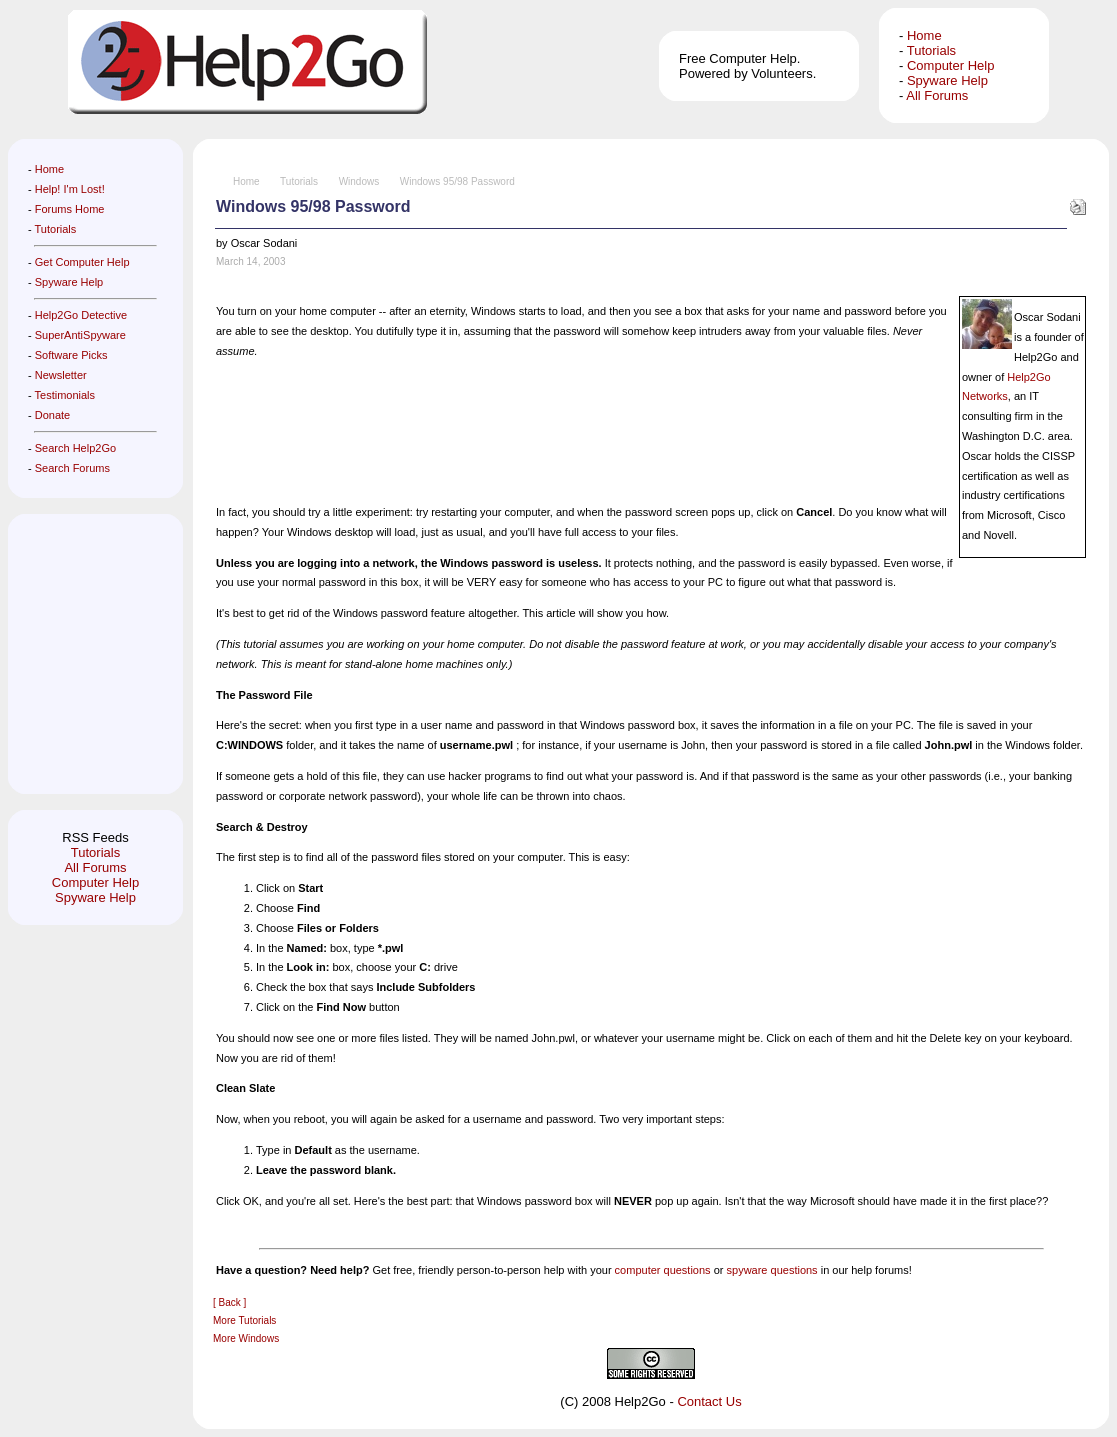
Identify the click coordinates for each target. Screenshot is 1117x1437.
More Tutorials (244, 1320)
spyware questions (772, 1270)
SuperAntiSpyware (80, 335)
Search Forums (72, 468)
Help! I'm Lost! (70, 189)
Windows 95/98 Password (457, 181)
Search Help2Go (75, 448)
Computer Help (950, 65)
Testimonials (65, 395)
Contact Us (709, 1401)
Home (924, 35)
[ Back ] (229, 1302)
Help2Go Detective (81, 315)
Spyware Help (947, 80)
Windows (359, 181)
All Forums (937, 95)
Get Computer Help (82, 262)
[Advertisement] (88, 654)
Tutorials (931, 50)
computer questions (663, 1270)
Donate (52, 415)
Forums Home (70, 209)
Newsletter (61, 375)
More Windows (246, 1338)
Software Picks (71, 355)
